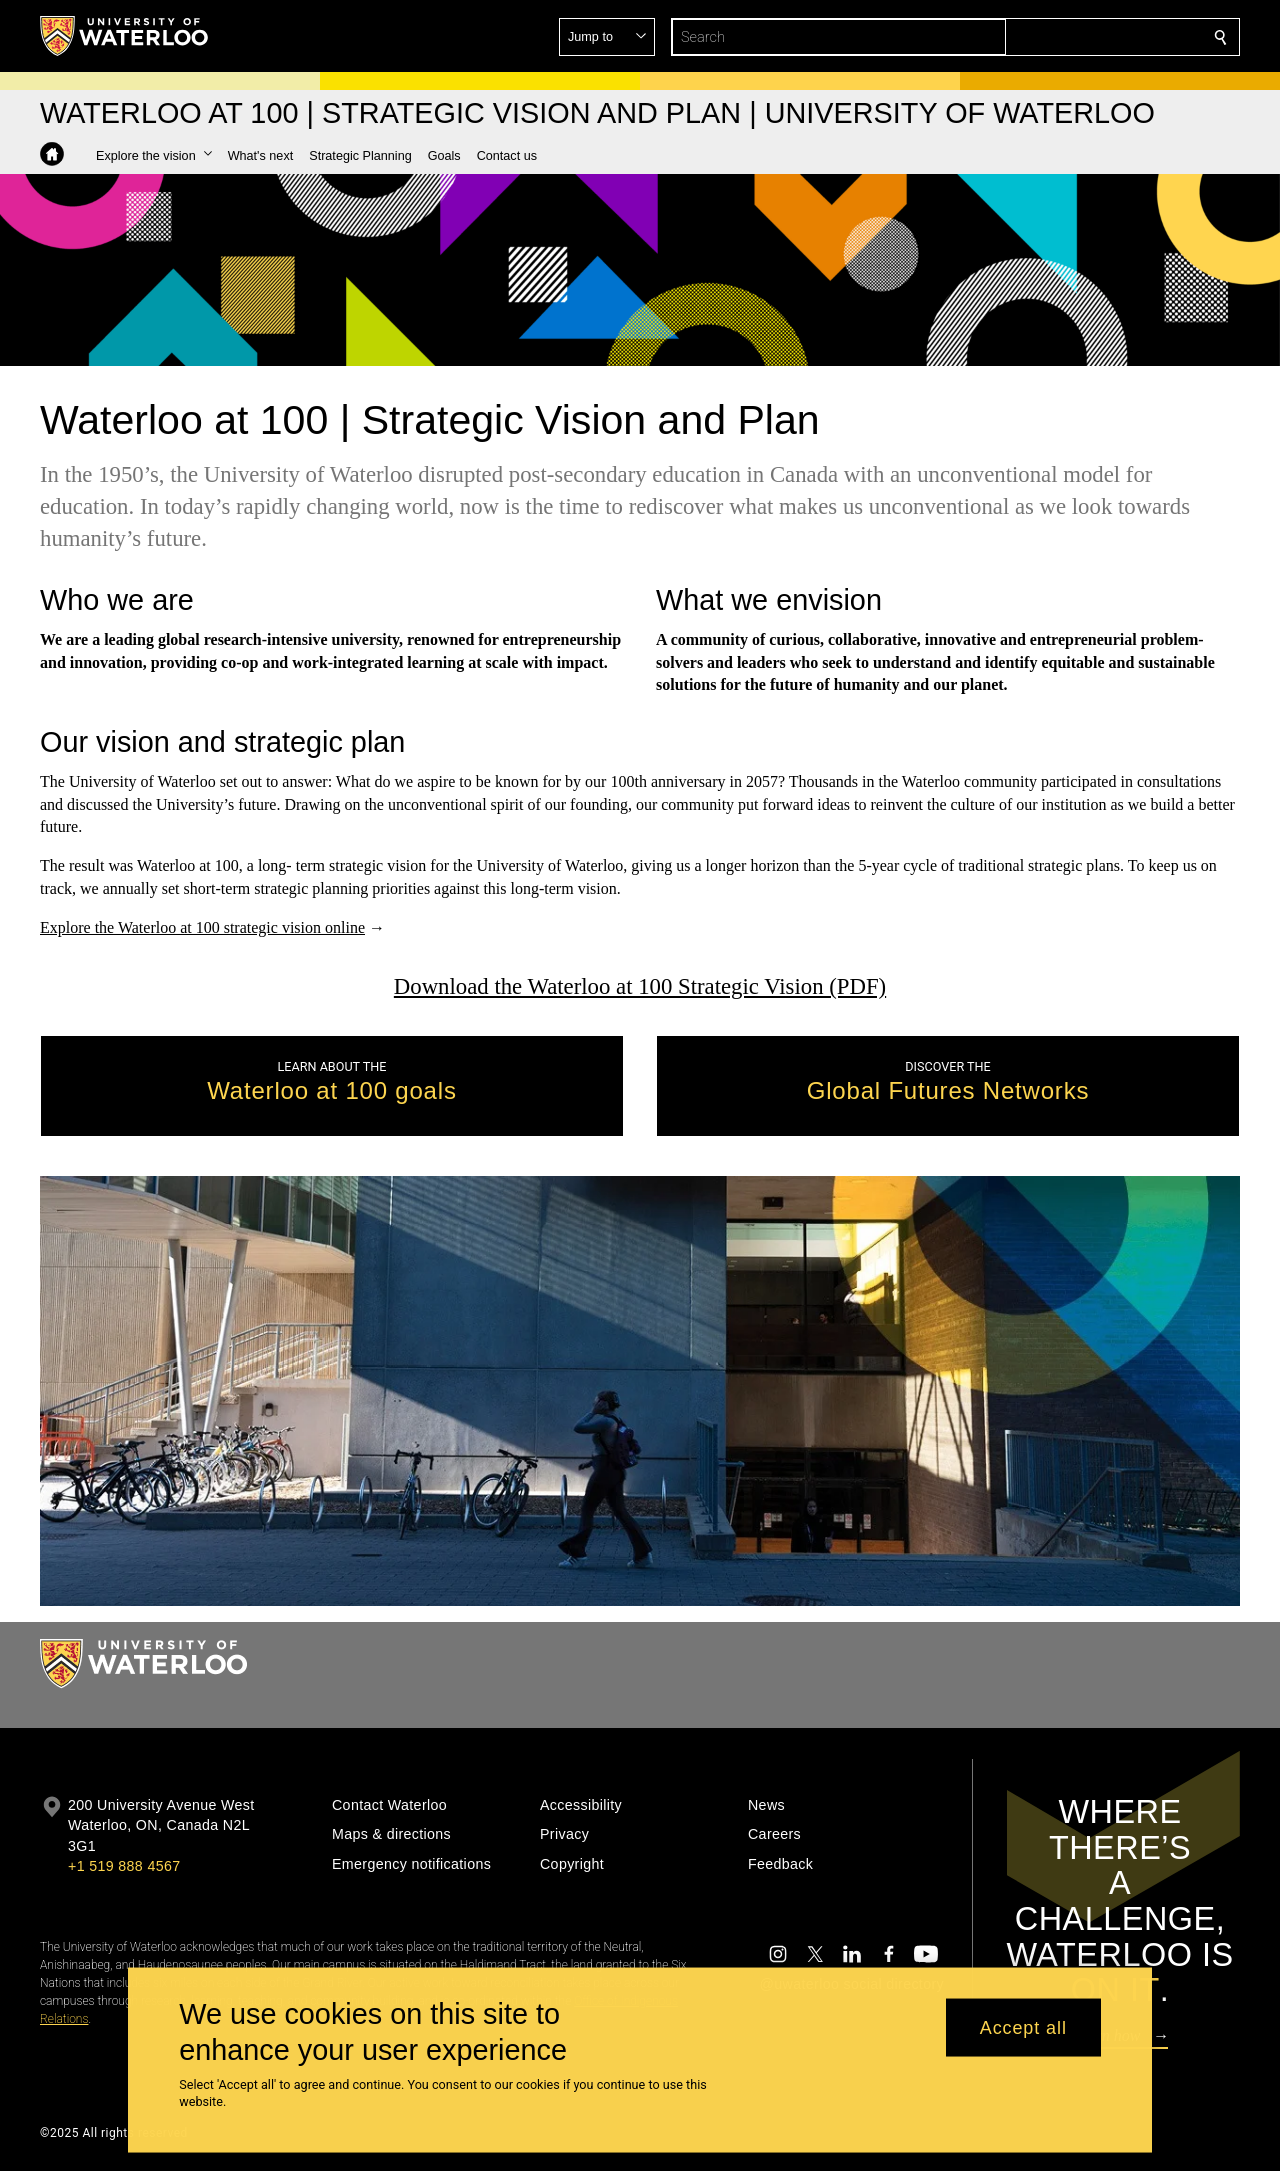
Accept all (1023, 2027)
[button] (1076, 37)
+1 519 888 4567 (124, 1866)
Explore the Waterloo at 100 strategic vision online (202, 927)
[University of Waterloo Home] (125, 36)
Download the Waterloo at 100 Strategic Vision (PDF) (640, 986)
